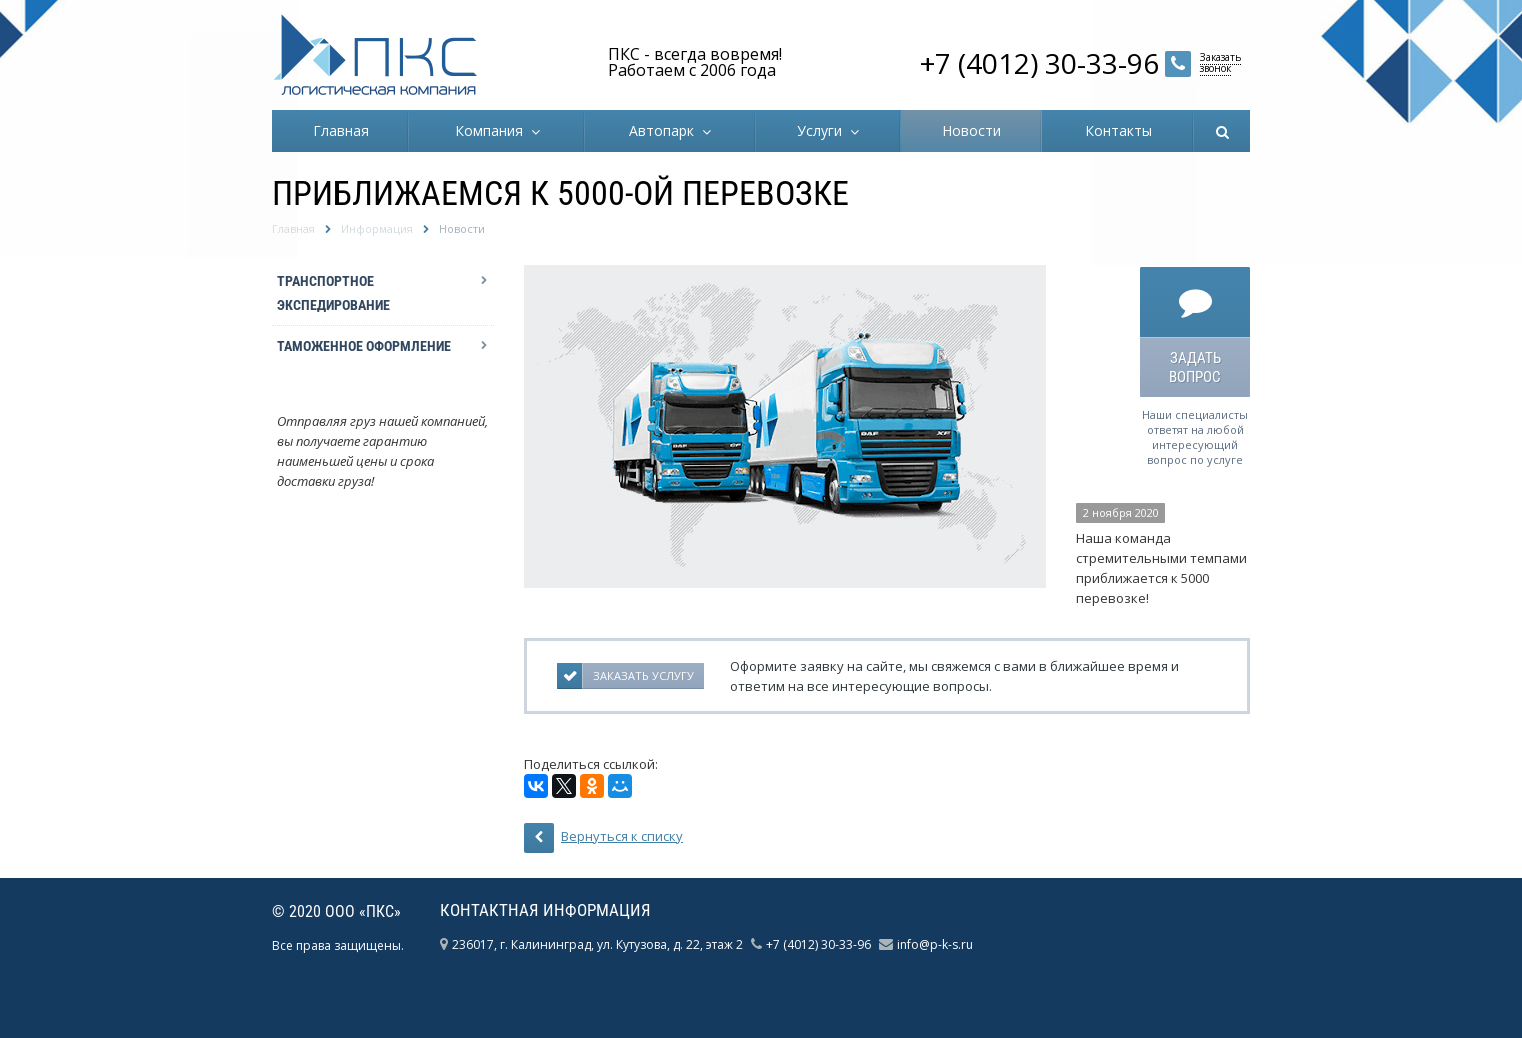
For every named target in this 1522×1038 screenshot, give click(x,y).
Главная (341, 130)
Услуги (823, 130)
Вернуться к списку (603, 838)
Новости (971, 130)
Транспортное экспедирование (333, 293)
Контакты (1118, 130)
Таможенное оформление (364, 346)
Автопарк (665, 130)
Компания (493, 130)
